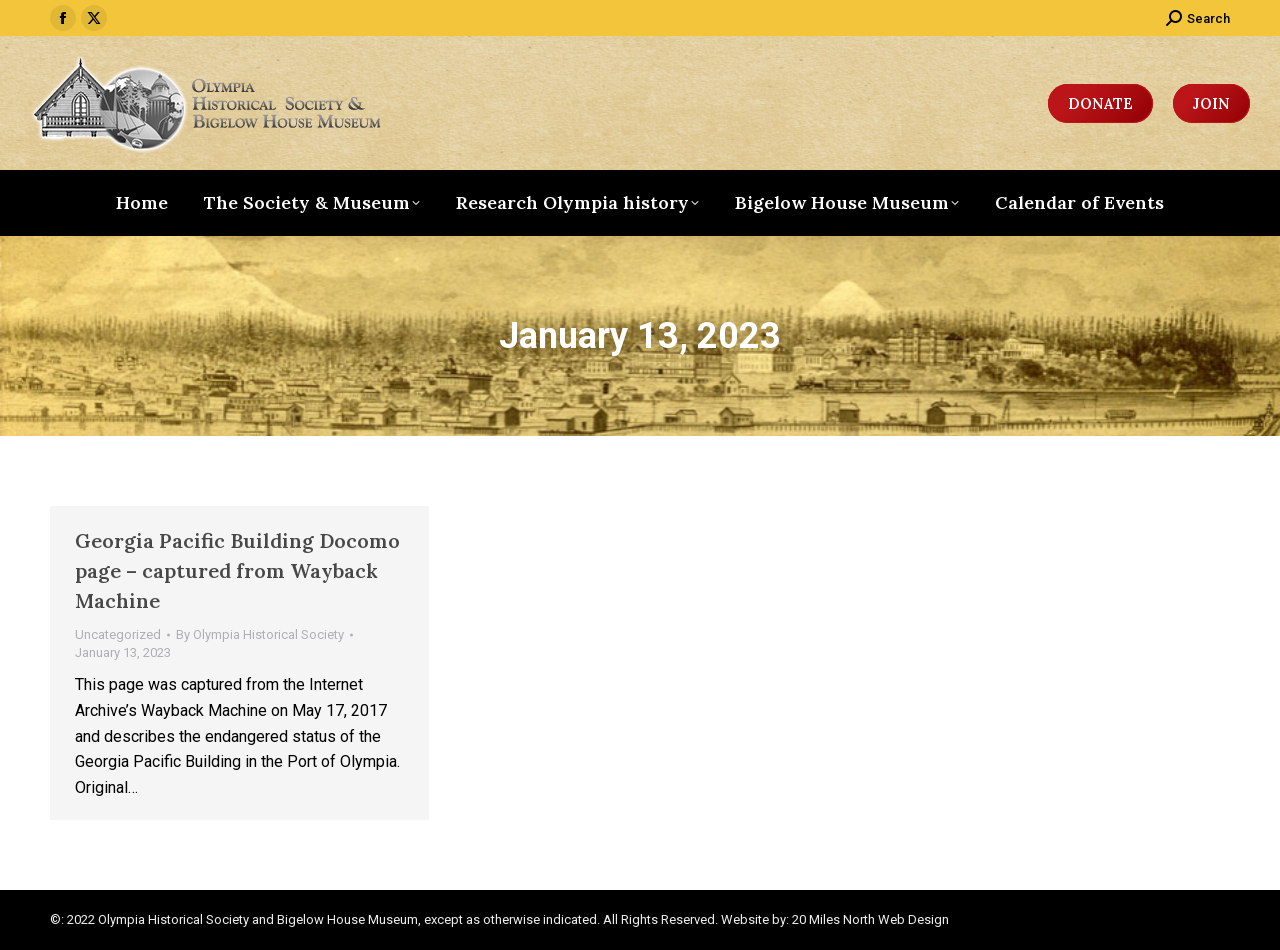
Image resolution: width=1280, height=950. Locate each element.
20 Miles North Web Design (870, 919)
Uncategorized (118, 634)
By (260, 634)
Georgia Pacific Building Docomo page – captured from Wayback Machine (237, 570)
